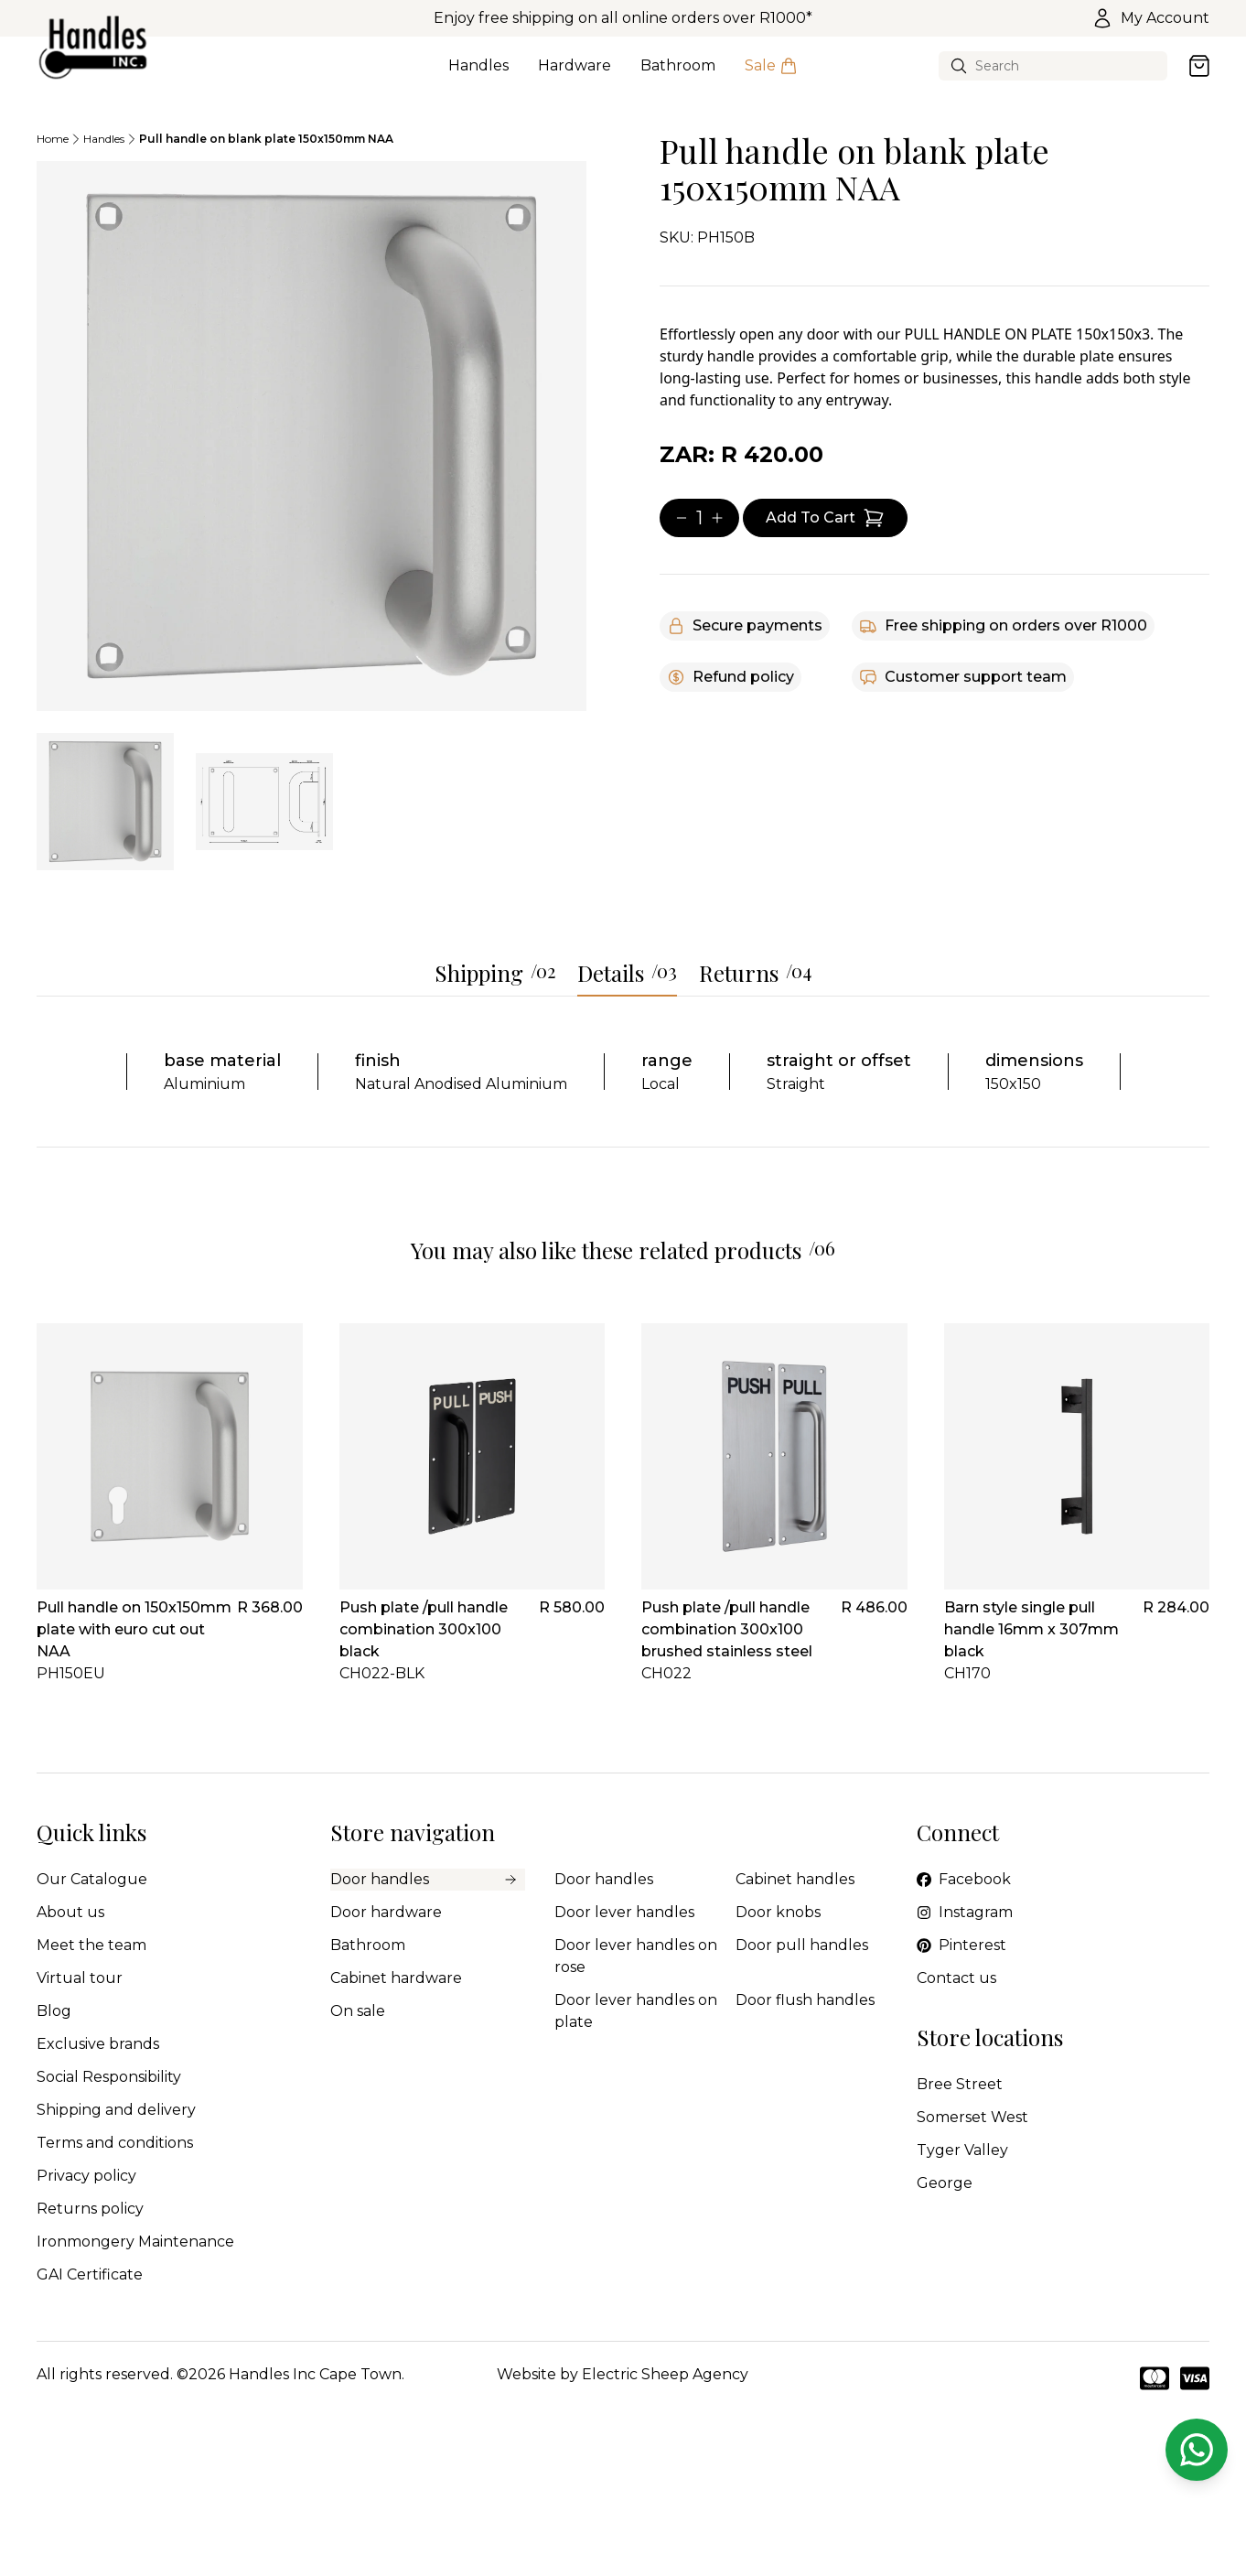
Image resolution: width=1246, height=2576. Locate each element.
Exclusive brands (98, 2044)
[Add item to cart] (825, 518)
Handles (478, 76)
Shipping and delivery (116, 2109)
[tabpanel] (311, 436)
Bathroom (677, 76)
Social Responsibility (109, 2077)
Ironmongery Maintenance (135, 2241)
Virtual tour (80, 1978)
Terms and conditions (115, 2142)
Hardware (574, 76)
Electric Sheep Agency (665, 2374)
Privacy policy (86, 2175)
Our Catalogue (92, 1879)
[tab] (105, 801)
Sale (771, 76)
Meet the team (91, 1945)
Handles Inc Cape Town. (316, 2374)
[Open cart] (1199, 66)
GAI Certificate (90, 2274)
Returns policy (90, 2208)
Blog (54, 2011)
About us (70, 1912)
